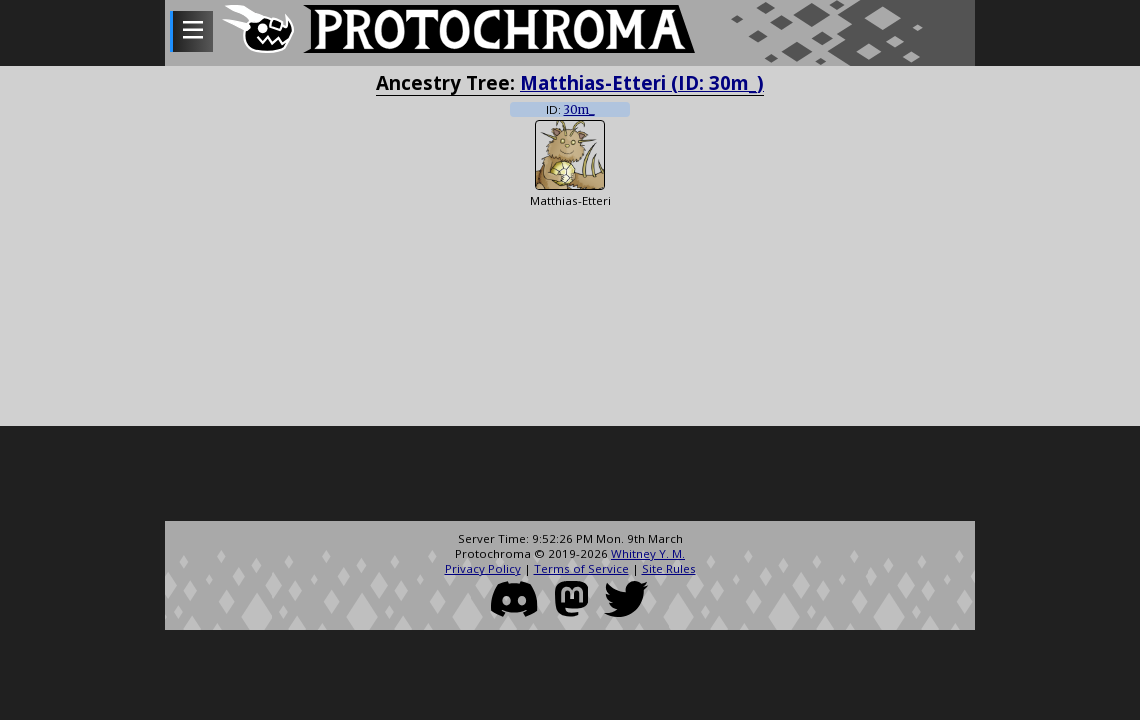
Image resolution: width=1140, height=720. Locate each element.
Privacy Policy (483, 568)
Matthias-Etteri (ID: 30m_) (642, 82)
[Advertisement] (570, 476)
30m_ (579, 110)
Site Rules (669, 568)
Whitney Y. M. (648, 553)
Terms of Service (581, 568)
